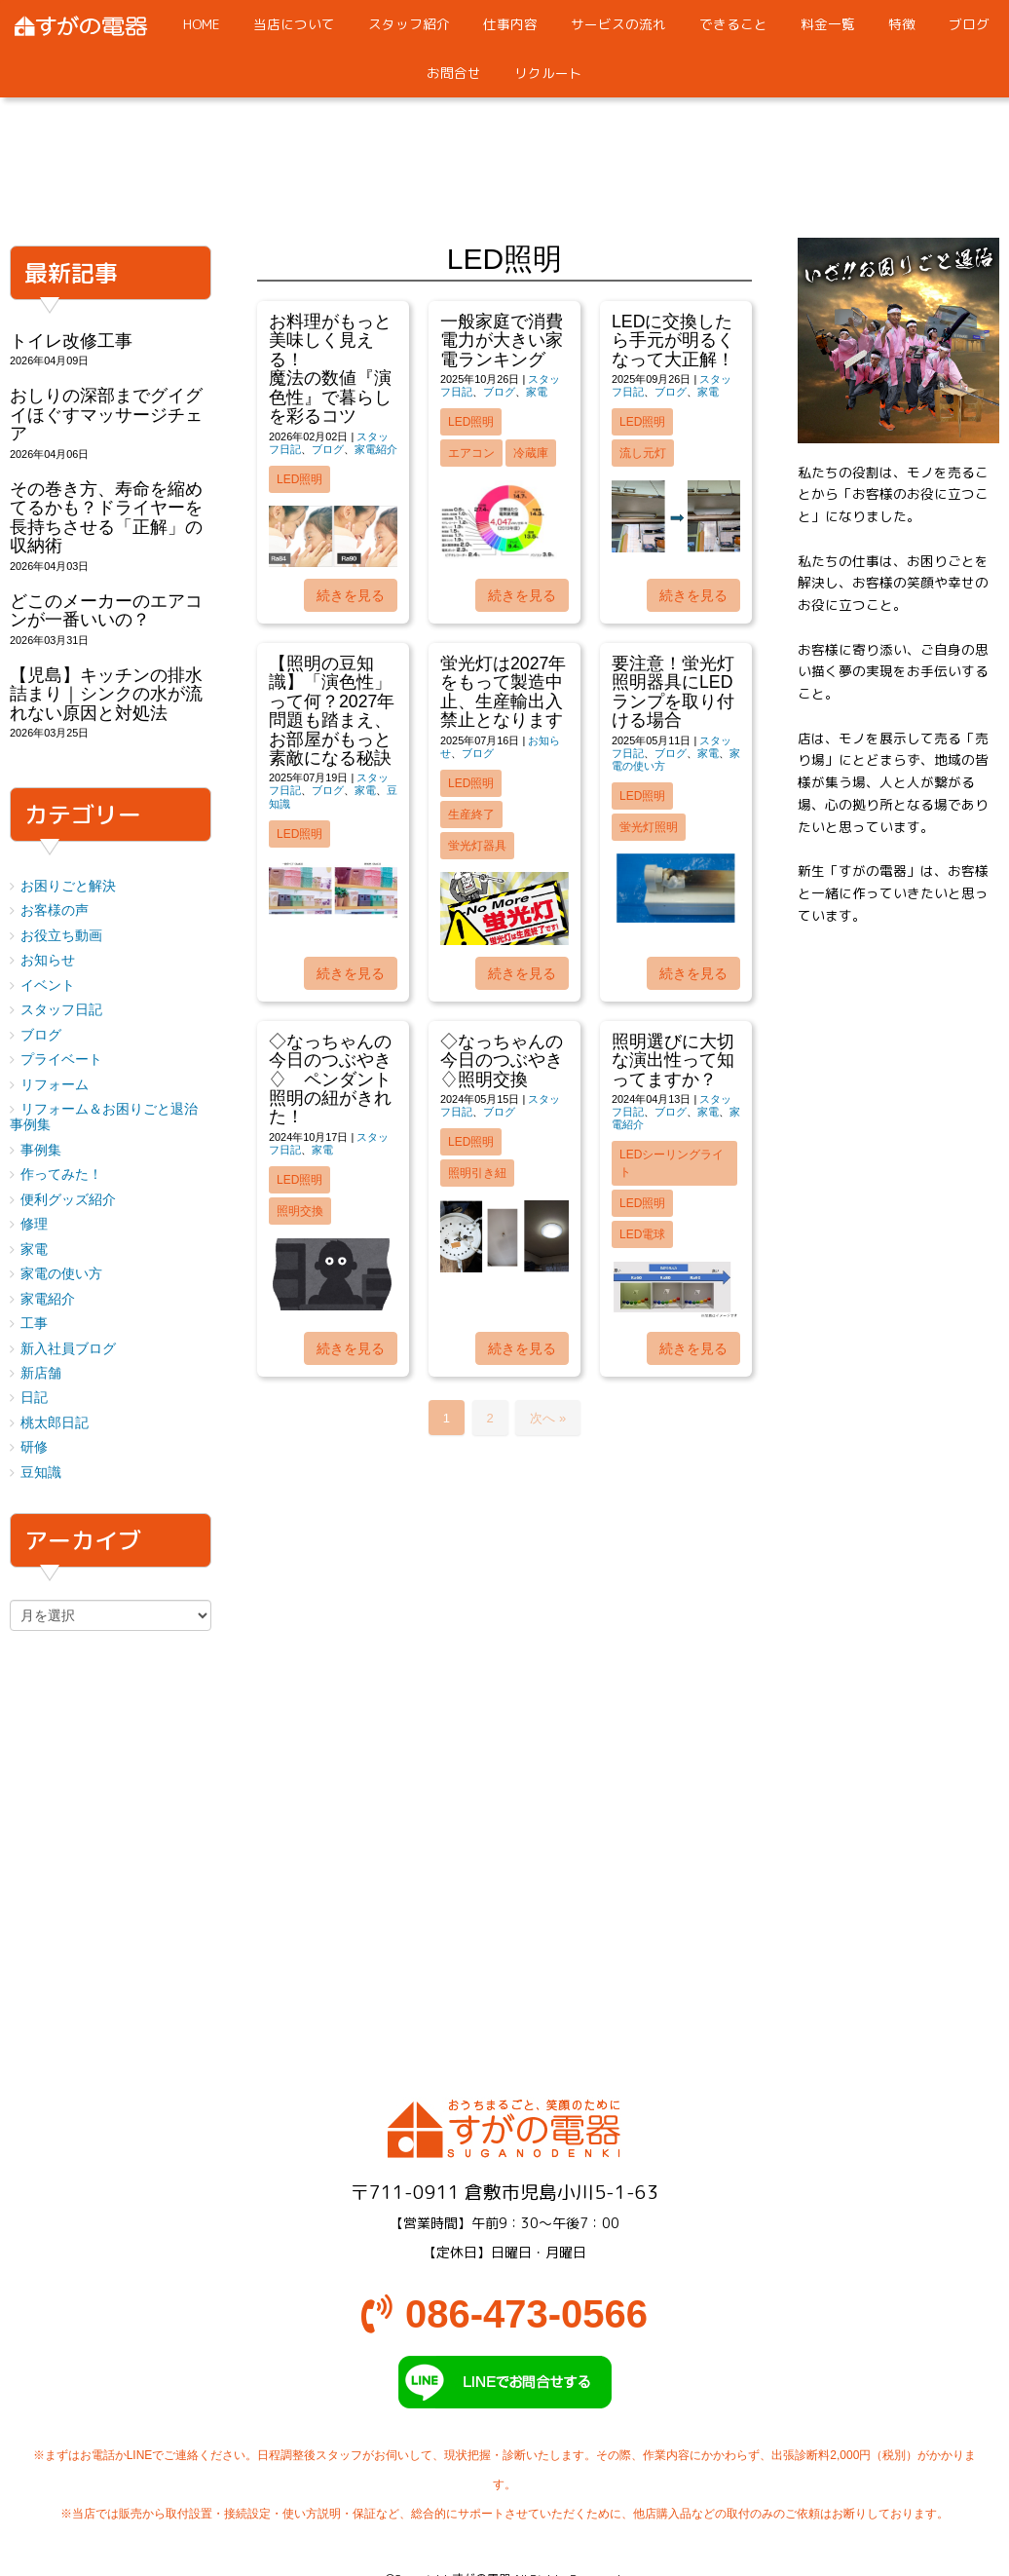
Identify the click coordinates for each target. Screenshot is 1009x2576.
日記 (34, 1397)
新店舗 (40, 1373)
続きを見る (351, 595)
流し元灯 (642, 453)
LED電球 (642, 1234)
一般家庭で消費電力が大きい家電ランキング (501, 340)
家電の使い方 (61, 1274)
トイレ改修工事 (71, 341)
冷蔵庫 (530, 453)
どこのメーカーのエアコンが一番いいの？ (106, 610)
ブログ (328, 449)
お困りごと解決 (68, 886)
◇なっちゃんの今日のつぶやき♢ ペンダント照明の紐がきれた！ (330, 1079)
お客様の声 (54, 910)
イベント (47, 985)
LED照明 (299, 479)
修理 (34, 1224)
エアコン (471, 453)
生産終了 (471, 814)
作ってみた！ (61, 1174)
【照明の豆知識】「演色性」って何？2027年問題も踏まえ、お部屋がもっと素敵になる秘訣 (331, 711)
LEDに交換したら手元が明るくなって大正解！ (673, 340)
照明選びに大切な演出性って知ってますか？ (673, 1060)
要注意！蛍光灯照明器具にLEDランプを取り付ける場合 (673, 692)
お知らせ (47, 960)
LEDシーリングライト (671, 1163)
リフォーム (54, 1085)
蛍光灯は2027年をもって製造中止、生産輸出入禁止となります (503, 692)
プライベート (61, 1059)
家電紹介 (376, 449)
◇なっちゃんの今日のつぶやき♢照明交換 (501, 1060)
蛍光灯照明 (648, 827)
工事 (34, 1323)
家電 (536, 392)
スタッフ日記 (61, 1010)
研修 (34, 1447)
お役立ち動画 (61, 935)
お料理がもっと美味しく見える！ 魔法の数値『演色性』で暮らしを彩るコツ (365, 369)
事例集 (40, 1150)
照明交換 (300, 1211)
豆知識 (40, 1472)
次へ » (548, 1418)
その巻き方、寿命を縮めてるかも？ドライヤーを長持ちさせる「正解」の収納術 (106, 517)
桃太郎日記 (54, 1423)
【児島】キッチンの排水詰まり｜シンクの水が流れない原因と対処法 (106, 694)
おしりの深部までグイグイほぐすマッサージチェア (106, 414)
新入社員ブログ (68, 1349)
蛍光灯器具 (477, 845)
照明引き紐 (477, 1173)
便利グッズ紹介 (68, 1200)
